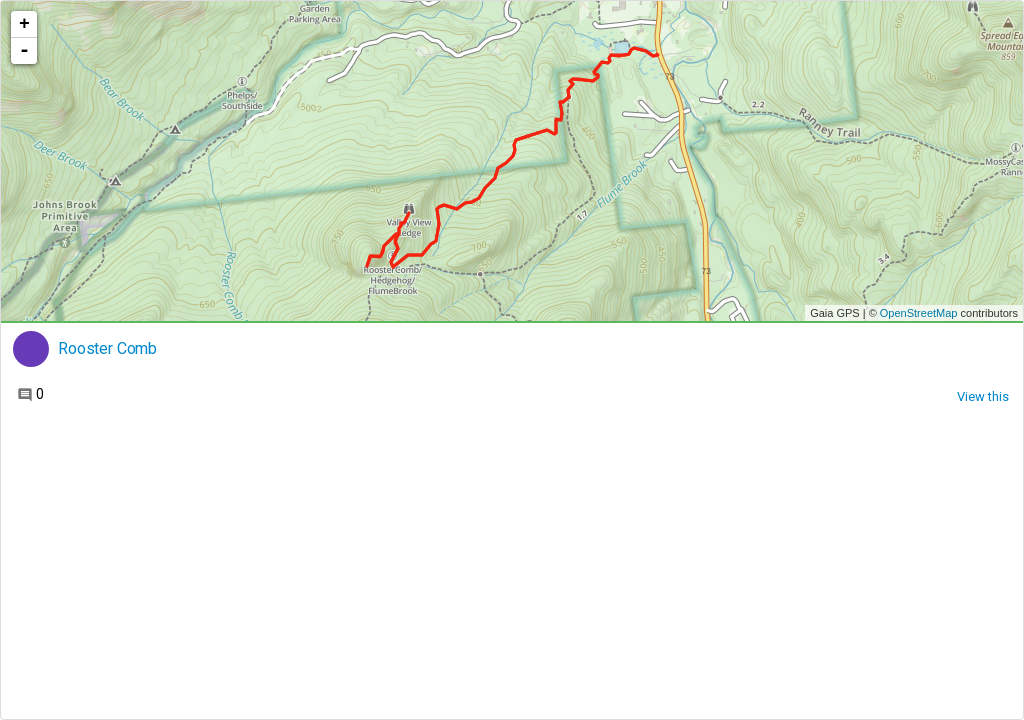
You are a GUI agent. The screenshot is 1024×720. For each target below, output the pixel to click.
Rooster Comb (107, 349)
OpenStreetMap (919, 313)
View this (983, 396)
